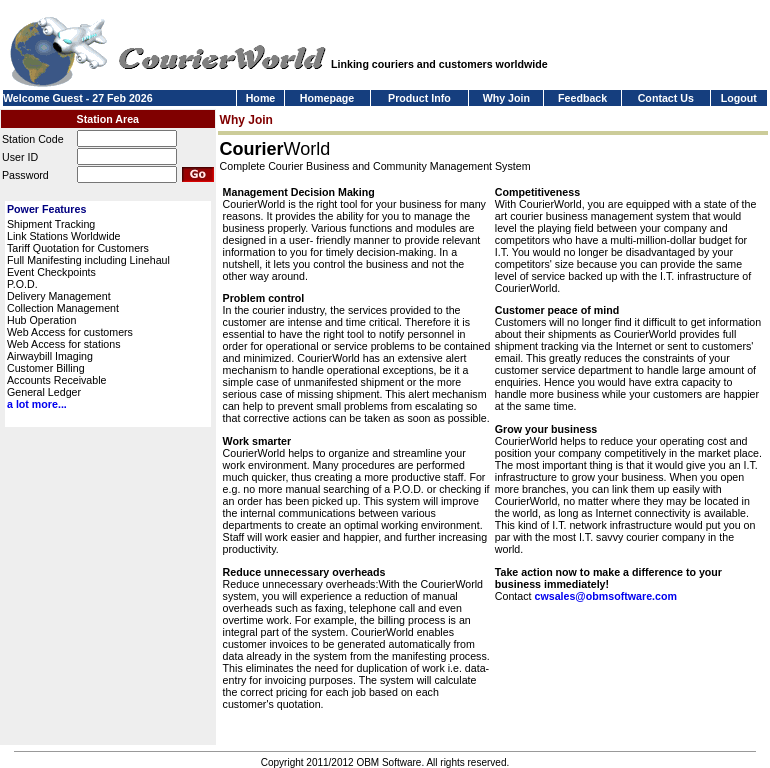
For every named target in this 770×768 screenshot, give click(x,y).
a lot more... (37, 404)
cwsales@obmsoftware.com (605, 596)
